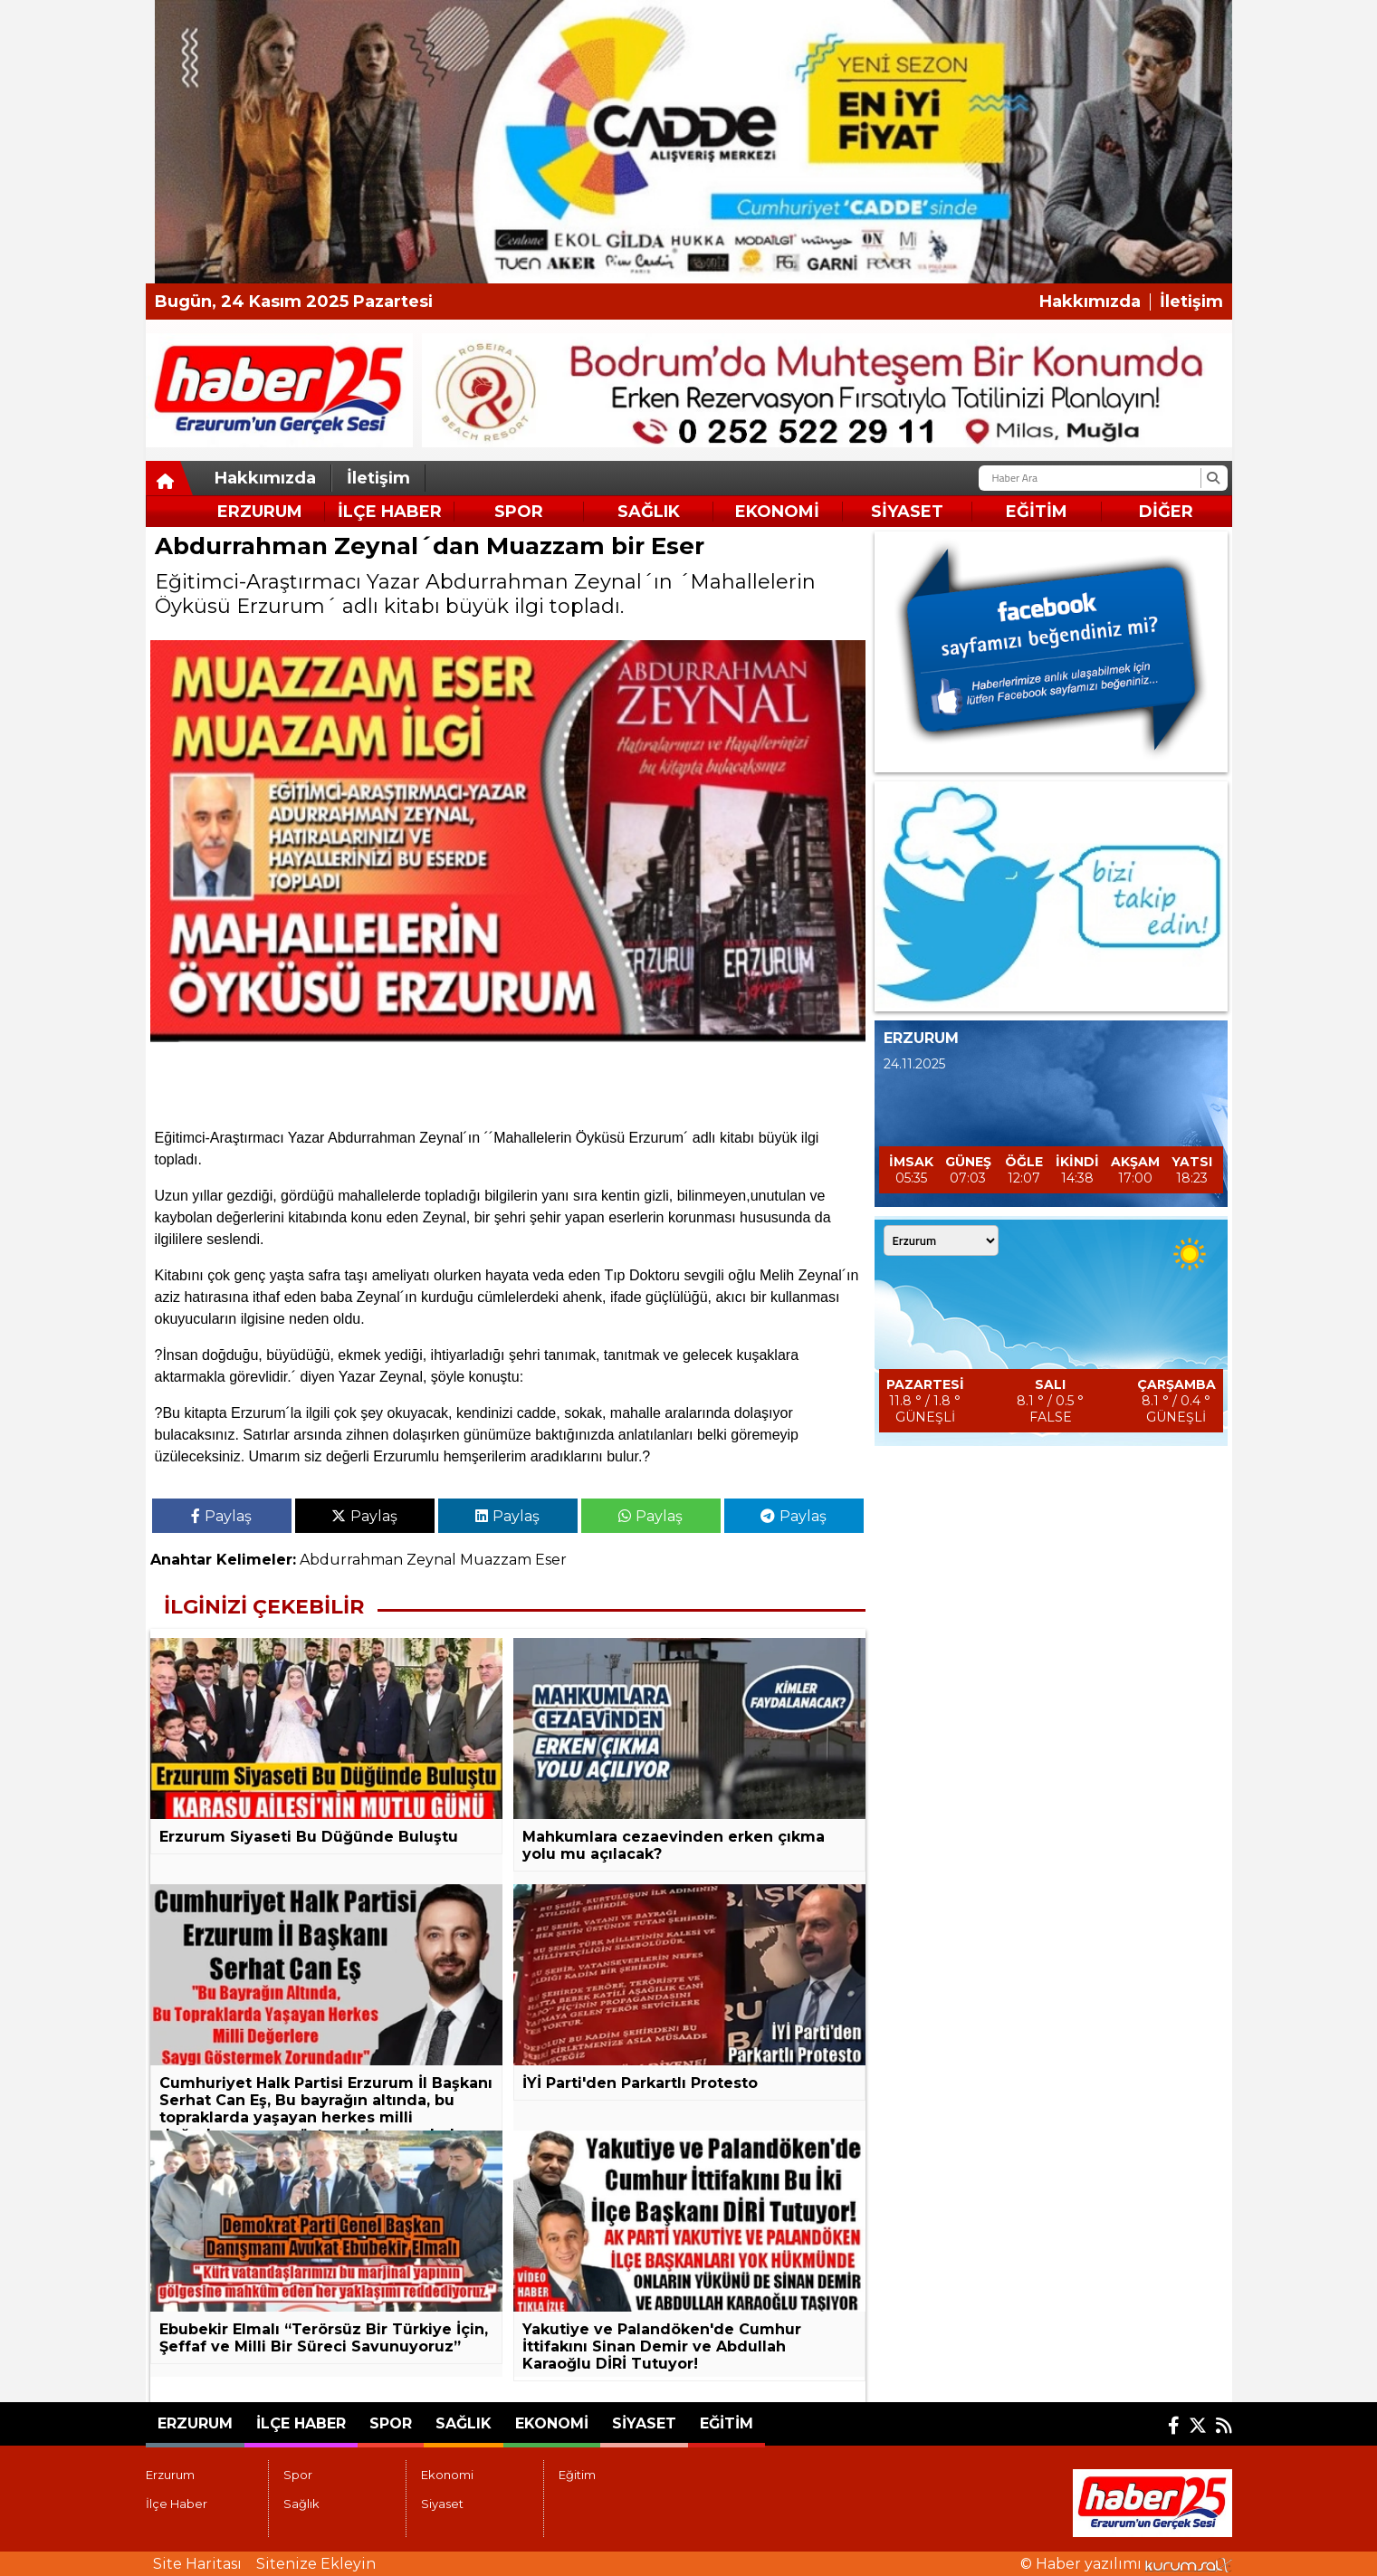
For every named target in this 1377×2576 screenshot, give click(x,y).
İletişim (1191, 302)
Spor (518, 512)
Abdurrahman (351, 1559)
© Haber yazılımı (1126, 2563)
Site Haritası (197, 2563)
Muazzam (495, 1559)
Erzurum (259, 512)
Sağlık (648, 512)
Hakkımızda (1090, 302)
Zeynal (431, 1559)
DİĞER (1166, 512)
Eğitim (1036, 512)
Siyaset (907, 512)
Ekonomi (777, 512)
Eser (551, 1559)
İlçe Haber (390, 512)
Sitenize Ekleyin (316, 2563)
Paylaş (221, 1516)
